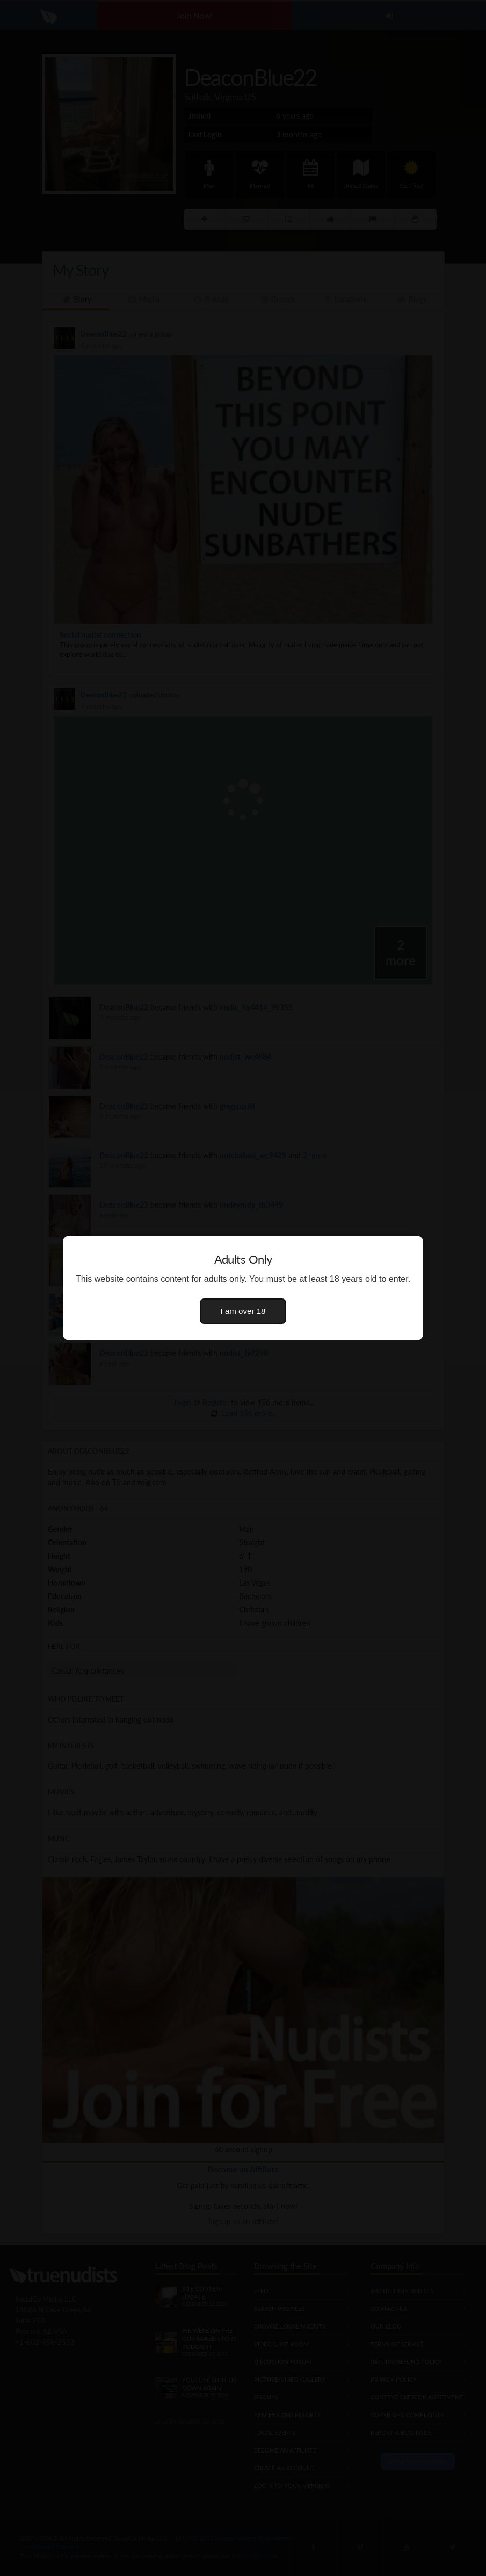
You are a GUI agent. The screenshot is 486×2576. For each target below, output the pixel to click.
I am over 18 (243, 1311)
